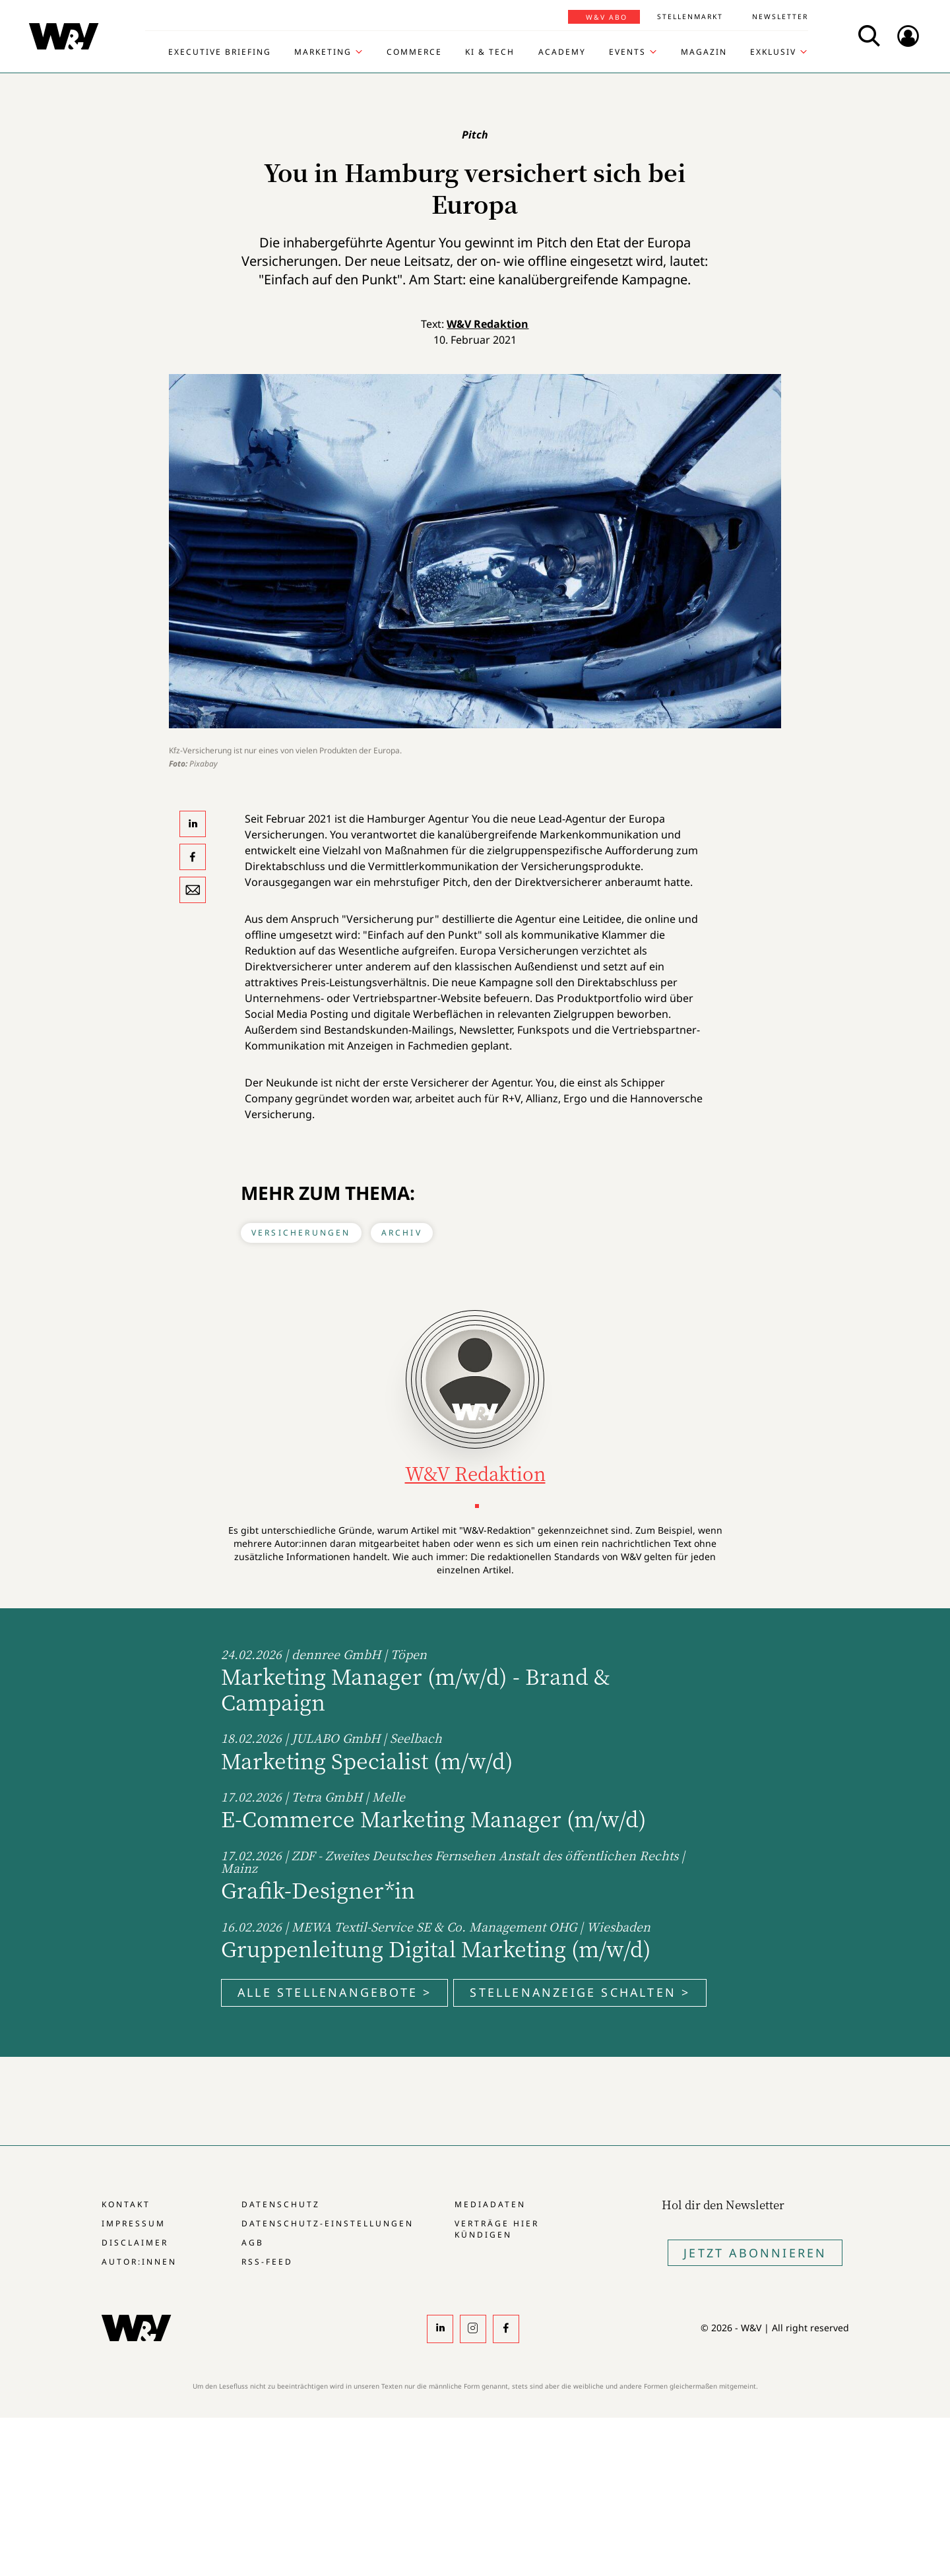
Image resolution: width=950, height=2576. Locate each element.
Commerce (414, 52)
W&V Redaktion (487, 324)
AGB (252, 2242)
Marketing (323, 52)
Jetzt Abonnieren (755, 2253)
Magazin (704, 52)
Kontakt (126, 2204)
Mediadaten (490, 2204)
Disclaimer (135, 2242)
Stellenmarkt (690, 16)
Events (627, 52)
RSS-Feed (267, 2261)
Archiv (401, 1232)
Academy (562, 52)
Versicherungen (301, 1232)
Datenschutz (280, 2204)
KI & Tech (490, 52)
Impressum (134, 2223)
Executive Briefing (219, 52)
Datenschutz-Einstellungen (327, 2223)
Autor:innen (139, 2261)
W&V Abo (606, 17)
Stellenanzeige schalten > (580, 1992)
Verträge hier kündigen (497, 2229)
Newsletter (780, 16)
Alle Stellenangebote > (334, 1992)
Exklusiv (773, 52)
